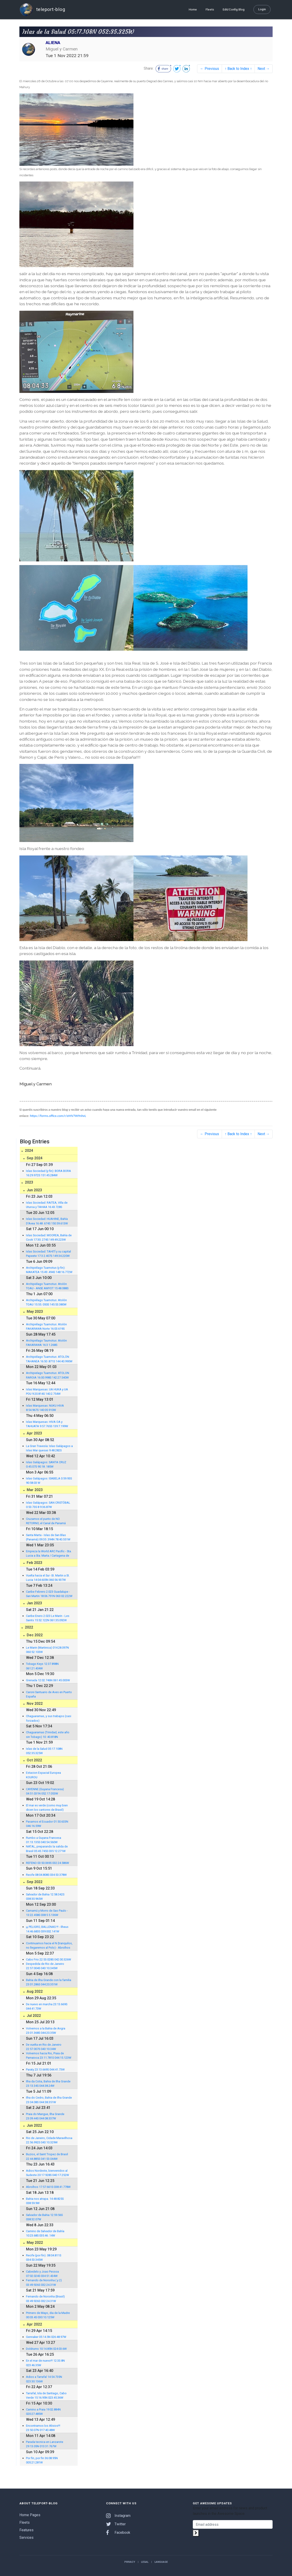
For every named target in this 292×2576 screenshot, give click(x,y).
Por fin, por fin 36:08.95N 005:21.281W (42, 2460)
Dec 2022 (34, 1635)
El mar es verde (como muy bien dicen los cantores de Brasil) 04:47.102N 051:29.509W (47, 1808)
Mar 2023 (34, 1490)
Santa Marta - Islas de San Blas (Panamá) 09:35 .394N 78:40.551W (48, 1537)
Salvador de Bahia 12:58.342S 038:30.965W (45, 1896)
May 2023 (34, 1311)
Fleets (210, 9)
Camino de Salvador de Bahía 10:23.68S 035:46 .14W (45, 2233)
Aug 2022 (34, 1991)
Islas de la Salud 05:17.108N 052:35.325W (44, 1751)
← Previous (209, 68)
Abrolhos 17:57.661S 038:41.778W (48, 2187)
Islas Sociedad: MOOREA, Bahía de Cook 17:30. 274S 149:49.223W (49, 1237)
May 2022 (34, 2242)
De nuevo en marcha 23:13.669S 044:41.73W (46, 2006)
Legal (145, 2561)
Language (161, 2561)
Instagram (118, 2515)
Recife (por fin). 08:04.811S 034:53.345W (43, 2257)
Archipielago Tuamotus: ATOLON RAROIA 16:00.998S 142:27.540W (47, 1375)
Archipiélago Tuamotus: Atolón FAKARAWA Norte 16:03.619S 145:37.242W (46, 1327)
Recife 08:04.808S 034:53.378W (46, 1874)
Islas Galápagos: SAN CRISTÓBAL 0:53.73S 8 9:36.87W (48, 1505)
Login (262, 9)
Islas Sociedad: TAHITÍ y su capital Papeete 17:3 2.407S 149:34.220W (48, 1254)
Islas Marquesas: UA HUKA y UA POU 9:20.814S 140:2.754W (47, 1391)
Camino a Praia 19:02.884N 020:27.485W (43, 2411)
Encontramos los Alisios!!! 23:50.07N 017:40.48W (43, 2428)
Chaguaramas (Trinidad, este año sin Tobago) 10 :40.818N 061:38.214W (47, 1735)
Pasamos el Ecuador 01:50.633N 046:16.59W (47, 1824)
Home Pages (29, 2515)
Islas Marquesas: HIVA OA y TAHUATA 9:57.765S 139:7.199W (47, 1424)
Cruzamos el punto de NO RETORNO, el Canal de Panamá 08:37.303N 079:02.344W (46, 1521)
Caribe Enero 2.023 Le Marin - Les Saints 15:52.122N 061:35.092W (47, 1618)
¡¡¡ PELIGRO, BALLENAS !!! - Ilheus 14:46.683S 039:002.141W (47, 1929)
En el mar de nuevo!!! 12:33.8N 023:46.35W (45, 2363)
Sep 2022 (34, 1882)
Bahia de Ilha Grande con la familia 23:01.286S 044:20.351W (48, 1982)
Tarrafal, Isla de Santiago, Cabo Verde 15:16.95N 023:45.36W (46, 2395)
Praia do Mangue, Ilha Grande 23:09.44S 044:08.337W (45, 2116)
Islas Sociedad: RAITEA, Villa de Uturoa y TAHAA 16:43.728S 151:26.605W (47, 1205)
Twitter (116, 2524)
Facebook (118, 2532)
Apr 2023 (34, 1433)
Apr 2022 (34, 2324)
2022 (28, 1627)
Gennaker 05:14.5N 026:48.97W (46, 2337)
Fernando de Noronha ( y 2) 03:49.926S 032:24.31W (44, 2282)
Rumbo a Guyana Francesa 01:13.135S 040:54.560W (43, 1840)
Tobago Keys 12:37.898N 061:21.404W (42, 1666)
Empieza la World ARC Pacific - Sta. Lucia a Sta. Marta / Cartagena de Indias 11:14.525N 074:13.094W (49, 1554)
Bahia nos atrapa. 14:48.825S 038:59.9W (45, 2201)
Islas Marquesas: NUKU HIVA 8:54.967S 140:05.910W (45, 1408)
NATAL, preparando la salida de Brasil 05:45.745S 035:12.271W (47, 1848)
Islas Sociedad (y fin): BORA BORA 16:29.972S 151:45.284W (48, 1173)
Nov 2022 (34, 1703)
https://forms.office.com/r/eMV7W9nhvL (58, 1116)
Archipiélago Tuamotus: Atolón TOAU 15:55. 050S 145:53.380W (46, 1302)
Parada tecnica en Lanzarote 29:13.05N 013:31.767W (44, 2444)
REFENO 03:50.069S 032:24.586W (47, 1863)
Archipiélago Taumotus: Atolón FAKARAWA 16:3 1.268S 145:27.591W (46, 1343)
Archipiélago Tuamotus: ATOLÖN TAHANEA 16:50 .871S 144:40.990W (49, 1359)
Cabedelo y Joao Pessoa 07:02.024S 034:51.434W (42, 2274)
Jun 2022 (34, 2125)
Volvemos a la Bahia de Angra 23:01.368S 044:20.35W (45, 2030)
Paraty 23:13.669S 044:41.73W (45, 2069)
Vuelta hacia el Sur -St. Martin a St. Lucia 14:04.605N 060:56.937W (48, 1577)
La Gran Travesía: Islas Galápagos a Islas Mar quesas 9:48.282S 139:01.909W (49, 1448)
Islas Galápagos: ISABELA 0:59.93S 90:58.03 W (49, 1480)
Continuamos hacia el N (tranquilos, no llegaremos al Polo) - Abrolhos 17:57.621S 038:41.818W (49, 1946)
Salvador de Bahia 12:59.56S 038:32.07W (44, 2217)
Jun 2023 (34, 1190)
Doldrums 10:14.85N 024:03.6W (46, 2348)
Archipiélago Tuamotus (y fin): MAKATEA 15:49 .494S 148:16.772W (49, 1270)
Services (26, 2537)
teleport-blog (42, 9)
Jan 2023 (34, 1603)
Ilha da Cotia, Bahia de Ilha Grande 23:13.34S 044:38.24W (48, 2083)
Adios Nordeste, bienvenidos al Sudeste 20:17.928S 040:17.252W (47, 2173)
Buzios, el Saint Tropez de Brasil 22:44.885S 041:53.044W (47, 2156)
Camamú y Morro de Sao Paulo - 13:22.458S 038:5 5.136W (47, 1913)
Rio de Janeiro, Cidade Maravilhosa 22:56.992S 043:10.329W (49, 2140)
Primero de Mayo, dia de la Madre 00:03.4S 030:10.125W (48, 2315)
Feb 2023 (34, 1562)
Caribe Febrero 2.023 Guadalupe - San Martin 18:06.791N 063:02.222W (49, 1594)
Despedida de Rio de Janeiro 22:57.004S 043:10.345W (45, 1966)
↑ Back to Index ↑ (238, 68)
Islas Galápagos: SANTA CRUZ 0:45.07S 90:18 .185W (46, 1464)
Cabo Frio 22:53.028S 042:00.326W (48, 1959)
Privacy (129, 2561)
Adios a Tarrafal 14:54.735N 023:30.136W (44, 2379)
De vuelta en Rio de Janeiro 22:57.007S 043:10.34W (43, 2047)
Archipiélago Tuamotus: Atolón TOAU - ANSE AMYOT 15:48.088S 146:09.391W (47, 1286)
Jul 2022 (33, 2015)
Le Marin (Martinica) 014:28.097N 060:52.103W (47, 1650)
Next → (264, 68)
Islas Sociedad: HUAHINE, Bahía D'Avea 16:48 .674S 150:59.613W (47, 1221)
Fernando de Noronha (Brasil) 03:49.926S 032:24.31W (45, 2298)
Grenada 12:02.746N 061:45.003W (48, 1680)
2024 (28, 1150)
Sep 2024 (34, 1158)
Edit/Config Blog (234, 9)
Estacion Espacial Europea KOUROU (43, 1775)
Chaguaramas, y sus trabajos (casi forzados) (48, 1718)
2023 (28, 1182)
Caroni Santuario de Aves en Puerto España (49, 1694)
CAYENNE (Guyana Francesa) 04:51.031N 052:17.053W (45, 1791)
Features (26, 2530)
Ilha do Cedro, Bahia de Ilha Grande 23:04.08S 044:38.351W (49, 2100)
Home (193, 9)
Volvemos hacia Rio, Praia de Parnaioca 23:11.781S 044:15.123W (48, 2055)
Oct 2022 (34, 1760)
